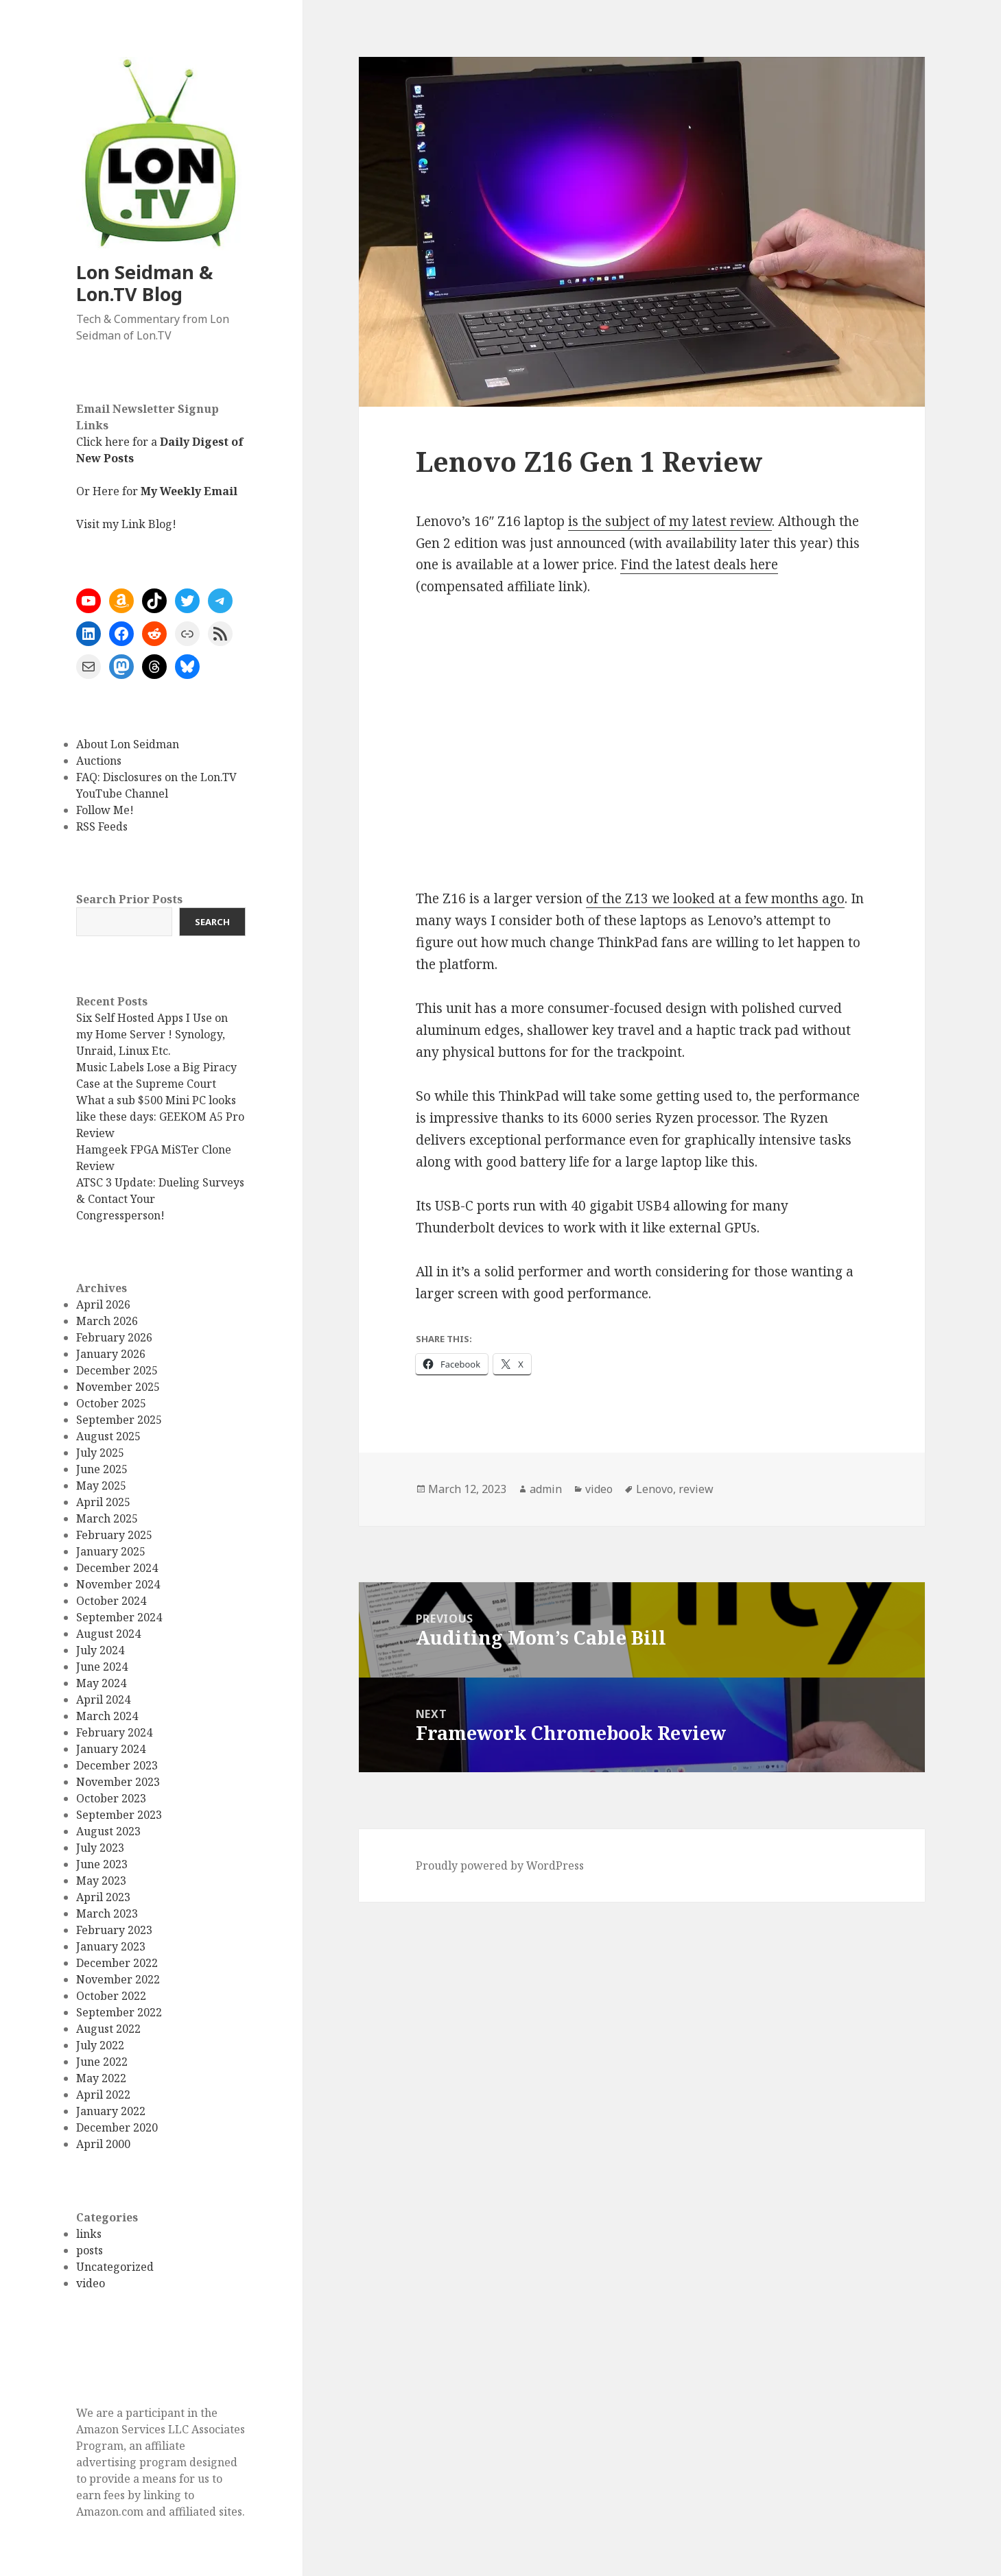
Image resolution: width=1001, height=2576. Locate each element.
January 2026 (110, 1353)
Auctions (98, 760)
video (90, 2283)
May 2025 (101, 1485)
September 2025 (119, 1419)
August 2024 (108, 1633)
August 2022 (108, 2028)
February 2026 (114, 1337)
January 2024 (110, 1748)
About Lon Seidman (127, 744)
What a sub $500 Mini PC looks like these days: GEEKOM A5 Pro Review (160, 1117)
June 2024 (102, 1666)
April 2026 (103, 1304)
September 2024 (119, 1617)
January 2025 (110, 1551)
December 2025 (117, 1370)
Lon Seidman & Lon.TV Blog (144, 283)
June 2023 (102, 1864)
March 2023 (107, 1913)
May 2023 (101, 1880)
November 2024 (118, 1584)
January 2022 (110, 2111)
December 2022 (117, 1962)
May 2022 (101, 2078)
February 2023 (114, 1929)
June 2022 (102, 2061)
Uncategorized (115, 2266)
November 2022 (118, 1979)
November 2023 (118, 1781)
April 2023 (103, 1897)
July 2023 (100, 1847)
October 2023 (111, 1798)
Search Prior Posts (129, 899)
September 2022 (119, 2012)
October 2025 (111, 1403)
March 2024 (107, 1716)
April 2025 (103, 1502)
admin (546, 1488)
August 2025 (108, 1436)
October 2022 (111, 1995)
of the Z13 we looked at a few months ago (715, 898)
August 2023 (108, 1831)
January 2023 (110, 1946)
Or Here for (156, 491)
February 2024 (114, 1732)
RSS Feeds (102, 826)
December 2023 (117, 1765)
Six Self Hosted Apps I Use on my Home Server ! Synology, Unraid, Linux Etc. (152, 1034)
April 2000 (103, 2143)
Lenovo (654, 1488)
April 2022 (103, 2094)
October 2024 (111, 1600)
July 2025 (100, 1452)
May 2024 (101, 1683)
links (89, 2233)
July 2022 (100, 2045)
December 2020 (117, 2127)
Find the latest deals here (699, 564)
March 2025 (107, 1518)
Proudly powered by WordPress (500, 1865)
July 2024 (100, 1650)
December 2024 (117, 1567)
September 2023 (119, 1814)
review (696, 1488)
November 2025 (118, 1386)
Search (212, 922)
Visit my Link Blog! (126, 524)
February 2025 (114, 1534)
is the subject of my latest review (670, 521)
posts (89, 2250)
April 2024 (103, 1699)
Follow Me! (105, 810)
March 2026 (107, 1320)
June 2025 (102, 1469)
